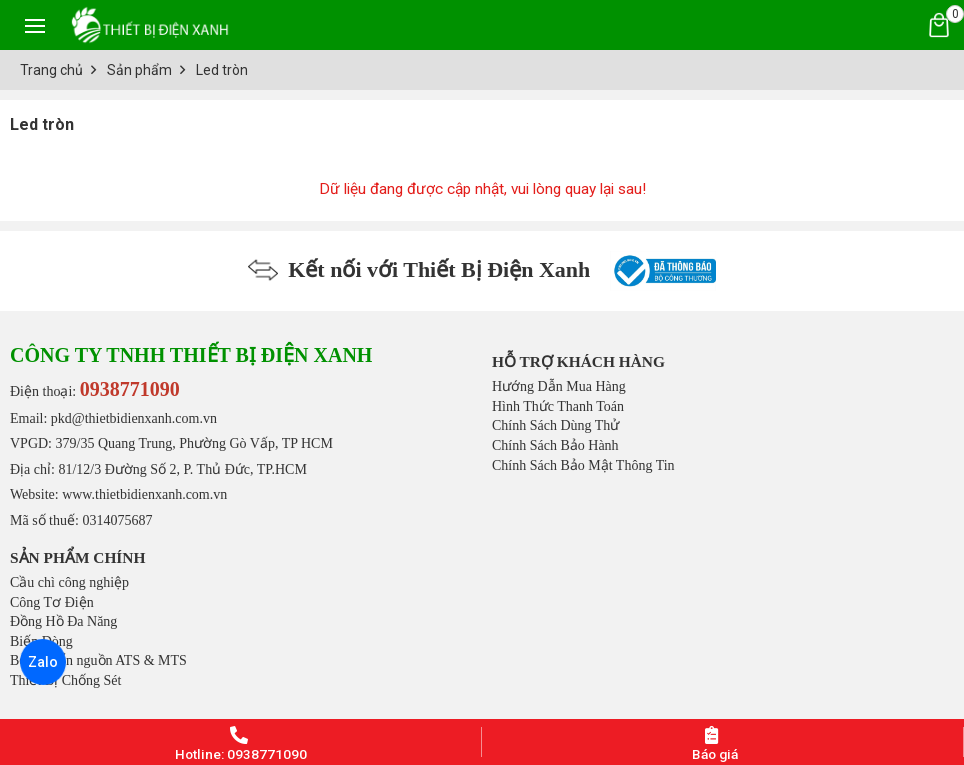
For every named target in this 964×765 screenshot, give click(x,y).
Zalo (43, 662)
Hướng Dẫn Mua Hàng (559, 386)
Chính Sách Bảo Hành (555, 445)
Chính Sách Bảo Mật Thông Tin (583, 465)
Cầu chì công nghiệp (69, 582)
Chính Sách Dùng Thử (555, 425)
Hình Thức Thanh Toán (558, 406)
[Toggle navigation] (35, 25)
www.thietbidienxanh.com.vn (144, 494)
